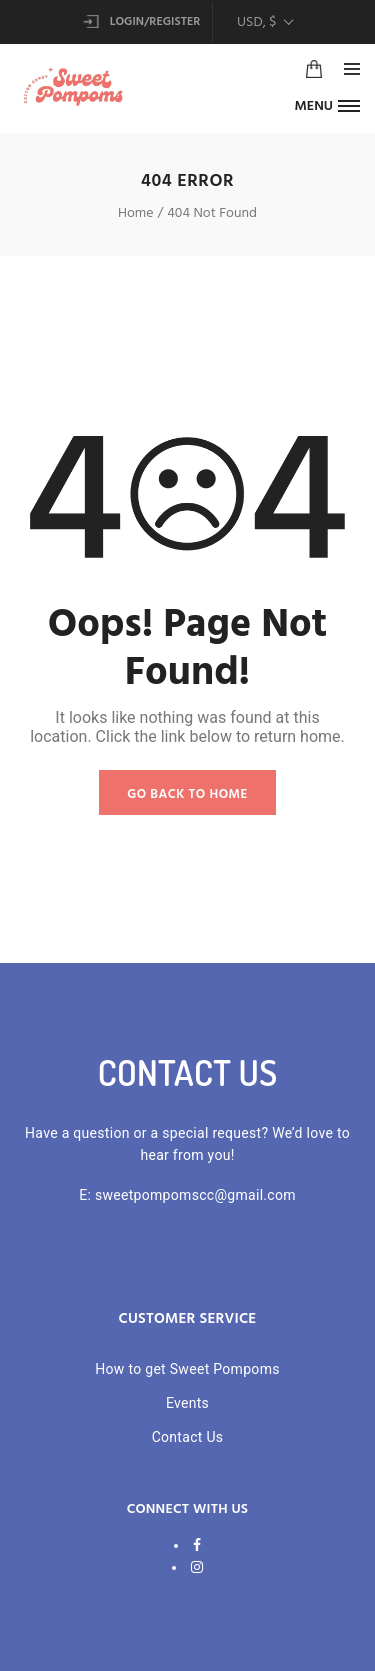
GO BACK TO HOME (187, 794)
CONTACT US (188, 1072)
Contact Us (188, 1437)
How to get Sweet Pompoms (187, 1369)
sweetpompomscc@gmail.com (195, 1195)
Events (187, 1403)
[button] (327, 105)
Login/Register (142, 22)
